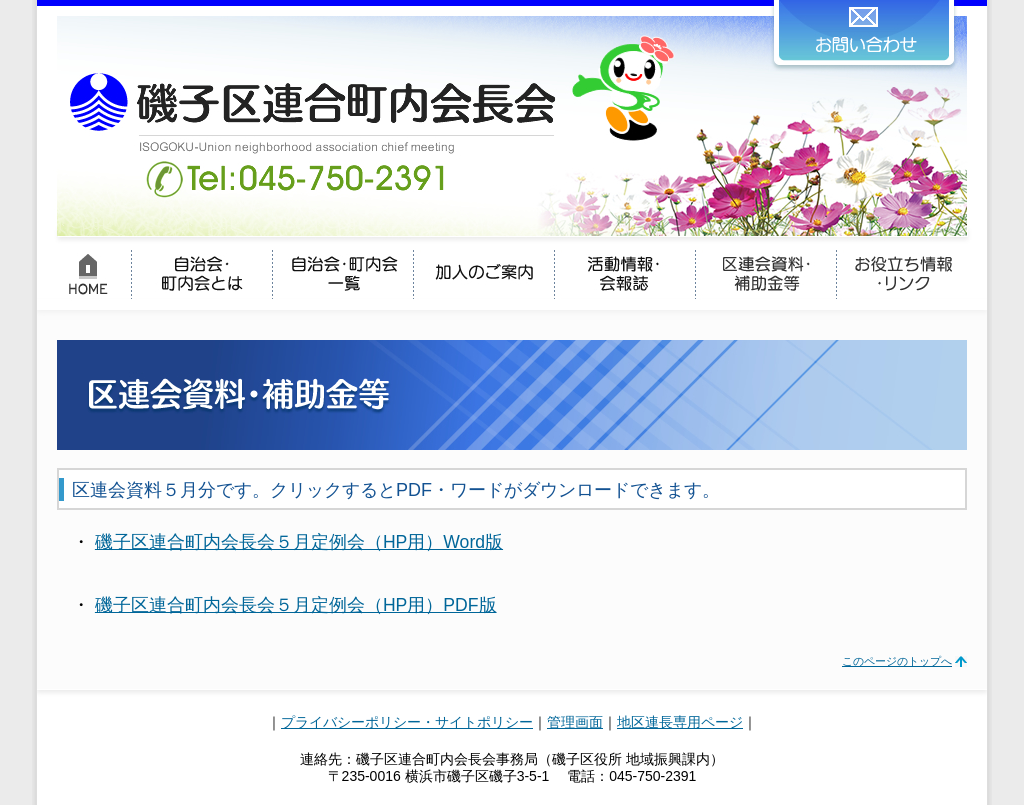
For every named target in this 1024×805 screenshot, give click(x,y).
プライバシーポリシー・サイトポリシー (407, 722)
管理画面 (575, 722)
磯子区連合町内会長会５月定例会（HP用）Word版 (299, 542)
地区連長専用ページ (680, 722)
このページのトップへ (897, 661)
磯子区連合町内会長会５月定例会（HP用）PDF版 (296, 605)
